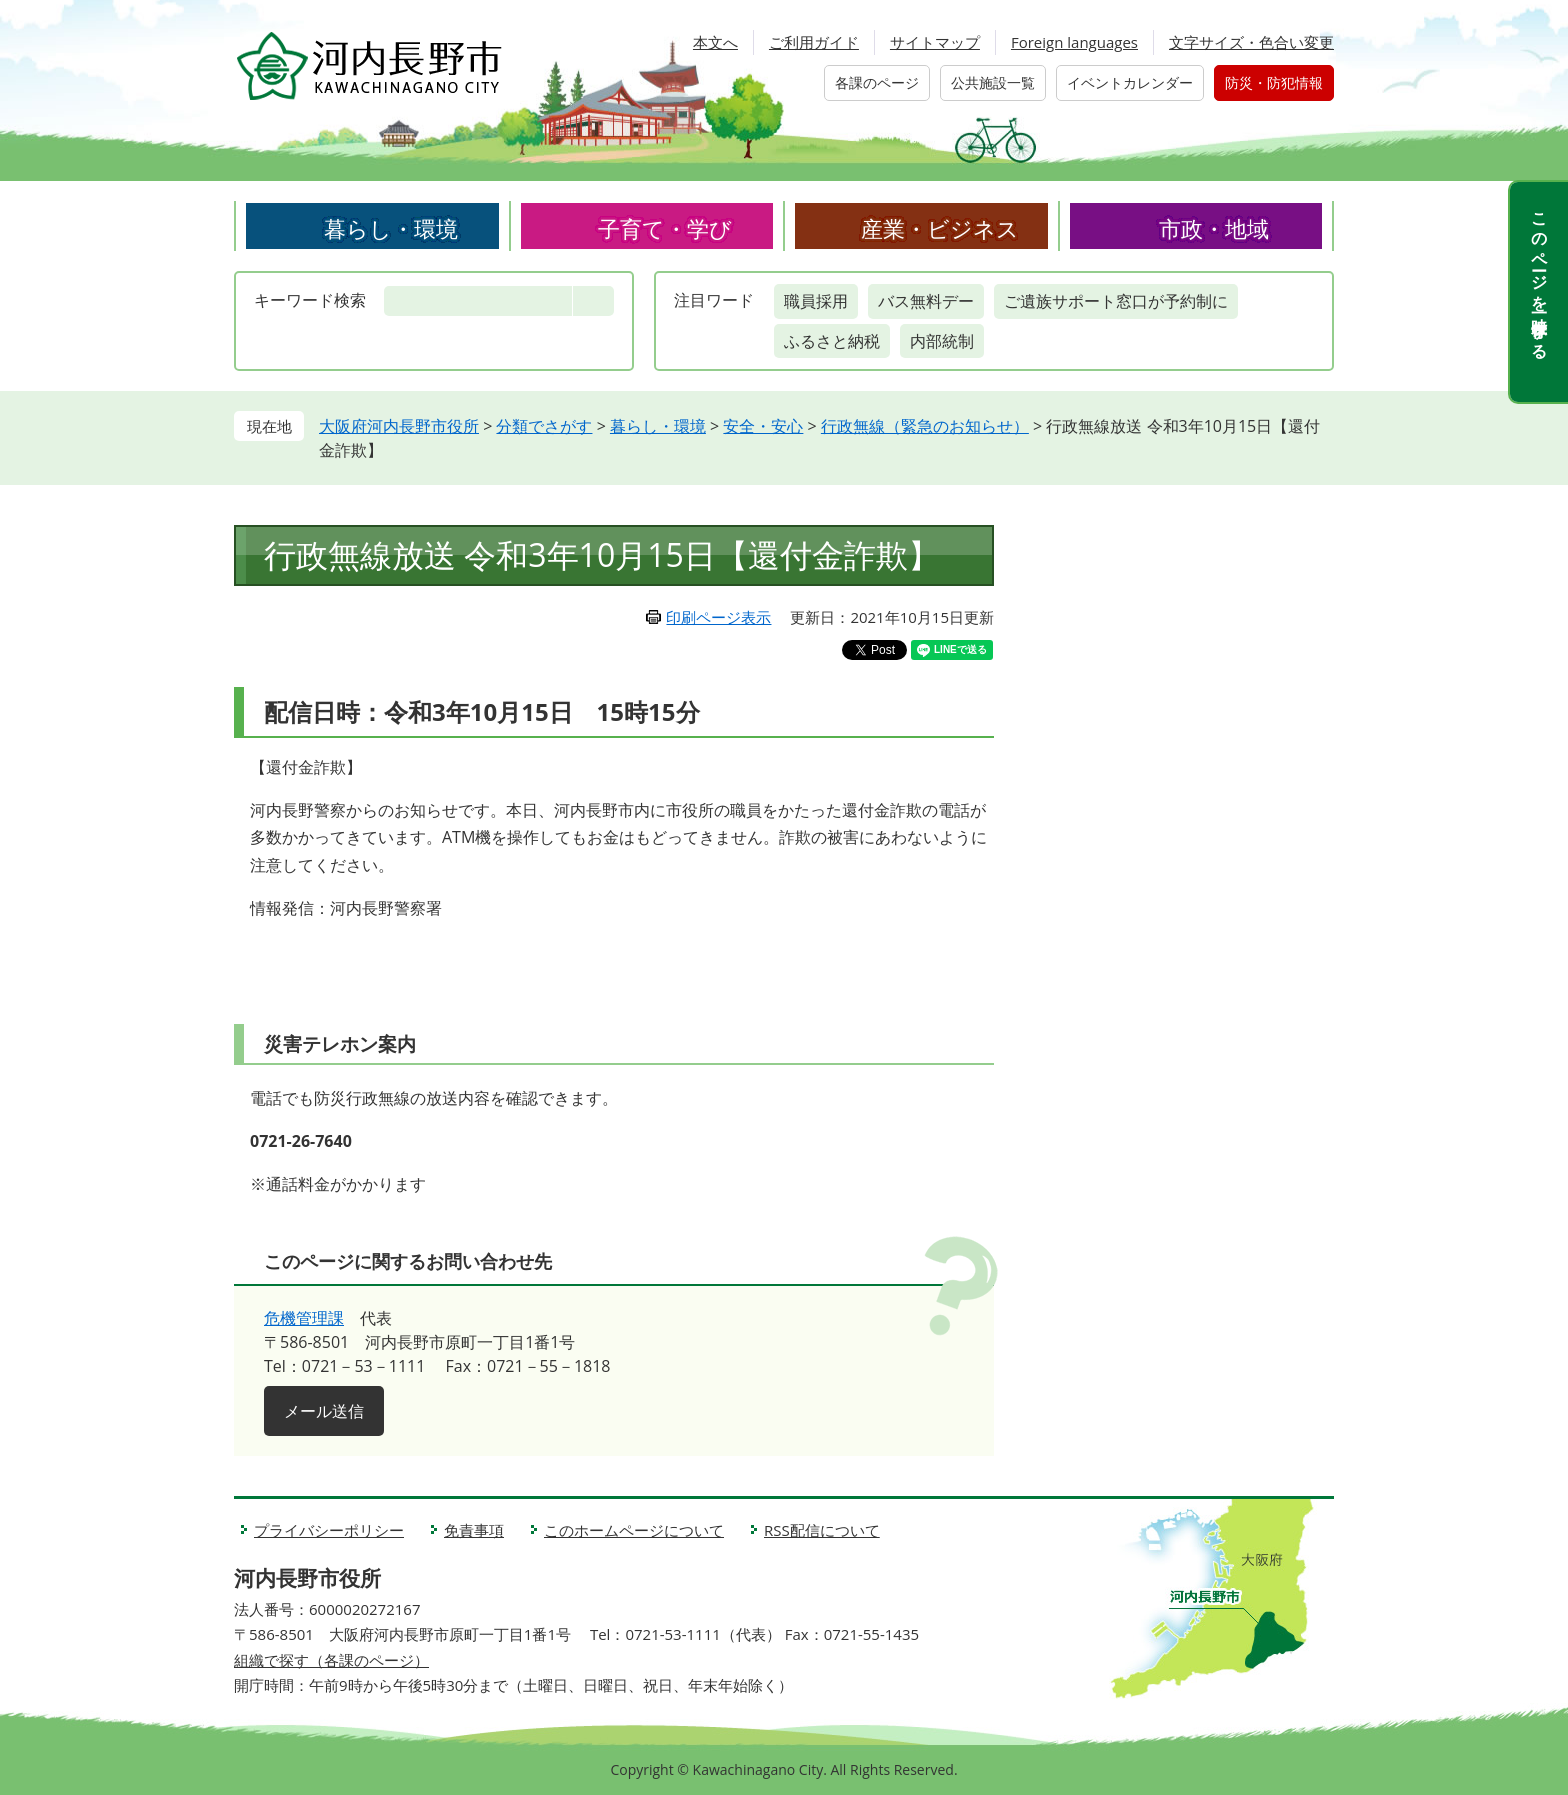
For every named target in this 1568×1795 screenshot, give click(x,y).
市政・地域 (1214, 228)
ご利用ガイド (814, 42)
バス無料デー (926, 301)
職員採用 (816, 301)
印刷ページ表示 (718, 617)
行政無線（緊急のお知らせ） (925, 426)
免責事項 (474, 1530)
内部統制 (942, 341)
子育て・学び (665, 228)
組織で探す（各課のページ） (331, 1660)
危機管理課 (304, 1318)
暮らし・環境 (391, 228)
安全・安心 (763, 426)
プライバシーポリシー (329, 1530)
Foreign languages (1074, 42)
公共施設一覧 (993, 82)
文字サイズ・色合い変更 (1251, 42)
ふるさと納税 (832, 341)
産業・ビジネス (940, 228)
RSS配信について (822, 1530)
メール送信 (324, 1411)
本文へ (715, 42)
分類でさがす (544, 426)
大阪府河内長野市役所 (399, 426)
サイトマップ (935, 42)
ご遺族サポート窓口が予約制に (1116, 301)
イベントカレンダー (1130, 82)
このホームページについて (634, 1530)
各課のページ (877, 82)
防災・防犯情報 (1274, 82)
